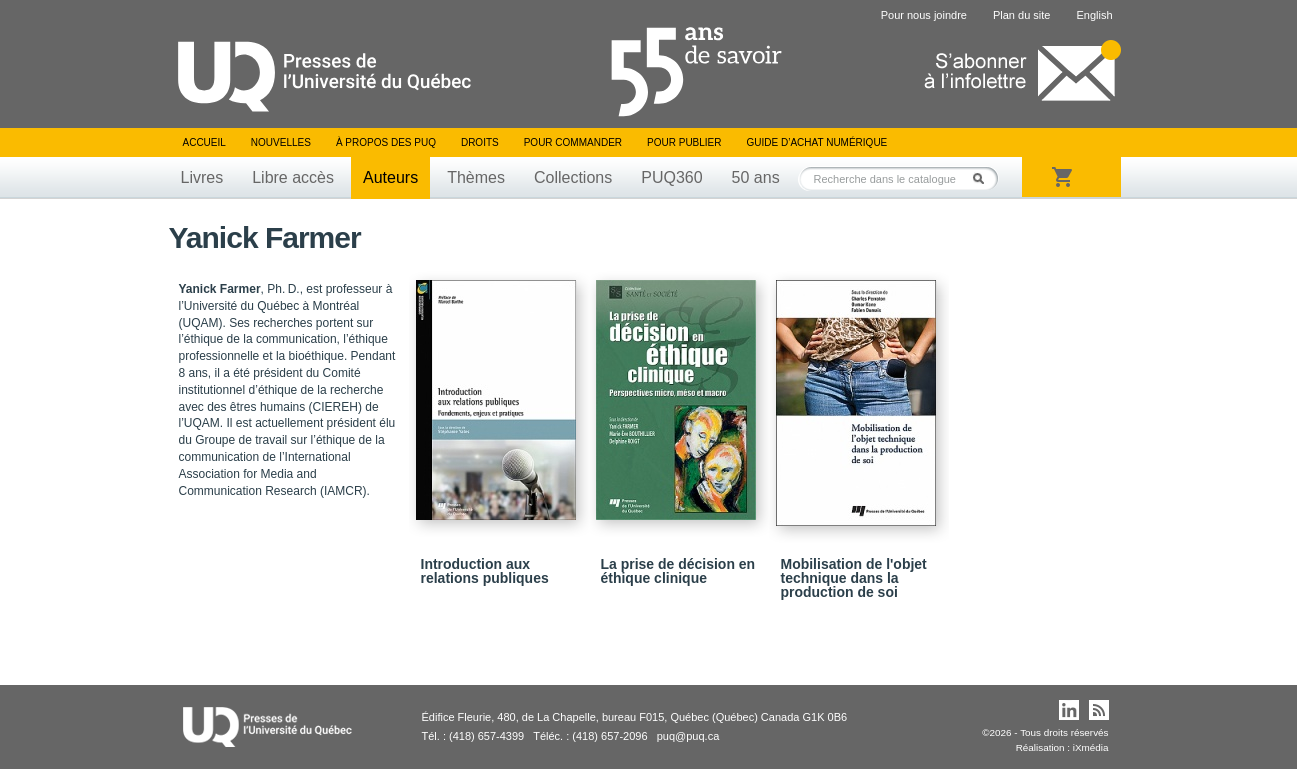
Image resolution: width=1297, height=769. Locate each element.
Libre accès (293, 177)
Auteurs (390, 177)
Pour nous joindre (924, 15)
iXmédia (1091, 747)
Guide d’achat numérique (817, 142)
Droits (480, 142)
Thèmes (476, 177)
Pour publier (684, 142)
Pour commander (573, 142)
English (1094, 15)
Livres (202, 177)
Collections (573, 177)
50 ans (756, 177)
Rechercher (984, 178)
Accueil (204, 142)
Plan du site (1021, 15)
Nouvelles (281, 142)
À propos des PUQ (386, 142)
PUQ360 (671, 177)
